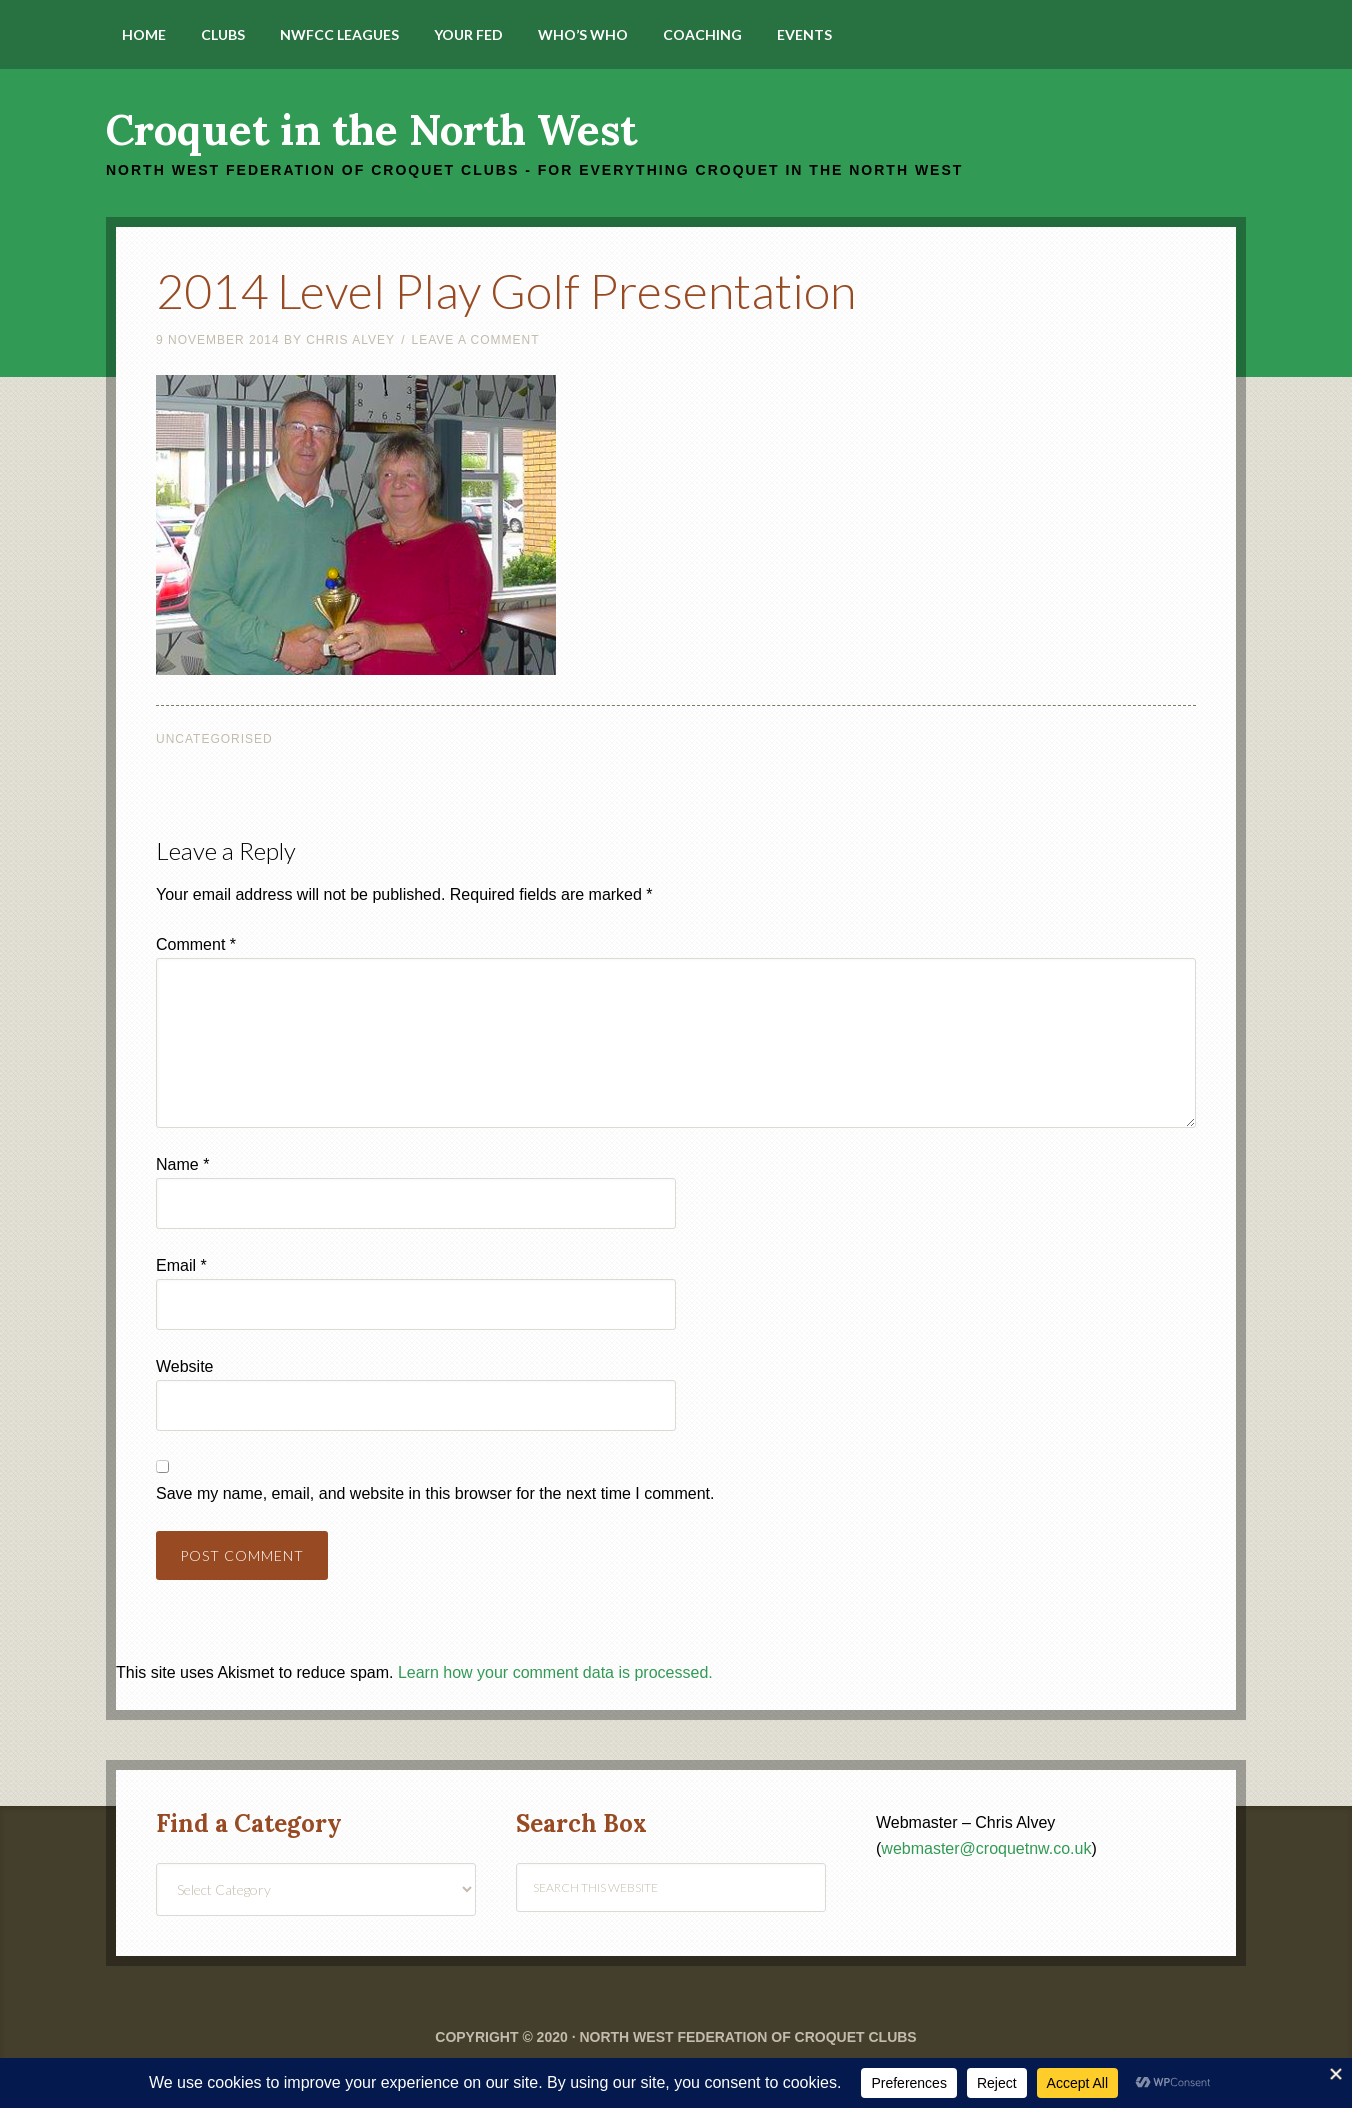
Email (181, 1265)
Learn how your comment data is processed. (555, 1672)
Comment (196, 944)
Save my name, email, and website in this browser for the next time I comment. (435, 1493)
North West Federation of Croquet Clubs (747, 2037)
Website (185, 1366)
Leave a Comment (475, 340)
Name (182, 1164)
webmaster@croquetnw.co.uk (986, 1848)
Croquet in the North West (371, 130)
